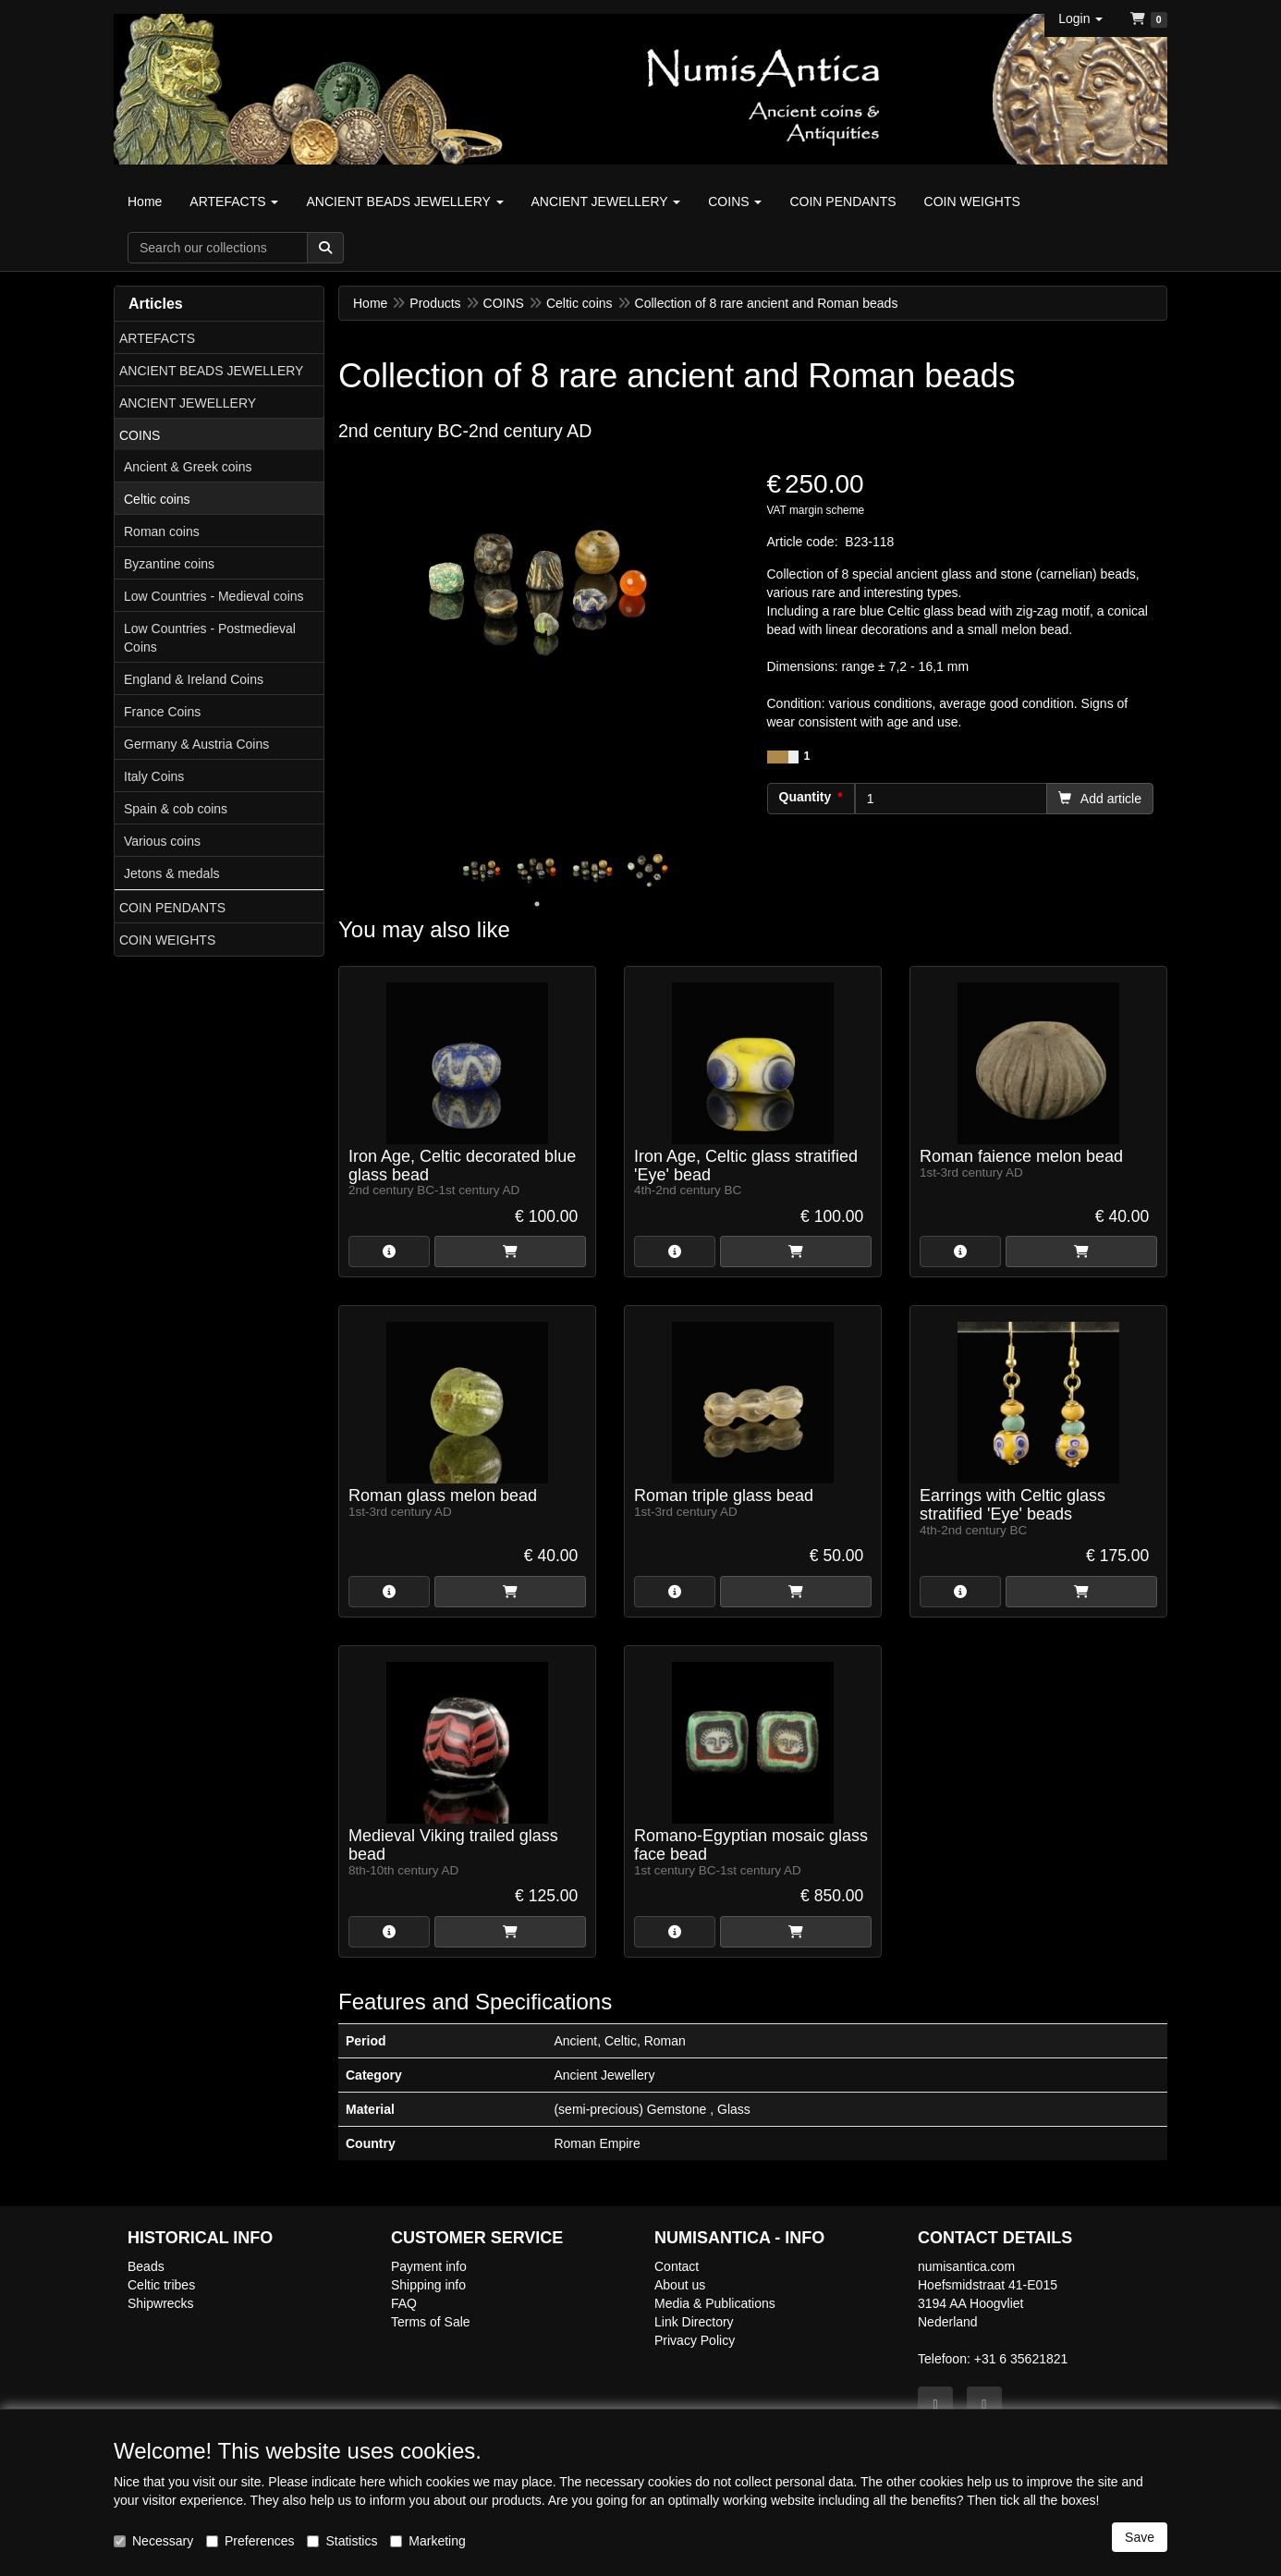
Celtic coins (157, 499)
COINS (139, 435)
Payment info (429, 2266)
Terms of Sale (430, 2321)
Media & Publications (714, 2303)
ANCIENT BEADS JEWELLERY (211, 370)
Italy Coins (154, 776)
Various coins (162, 841)
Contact (676, 2266)
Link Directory (694, 2321)
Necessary (153, 2540)
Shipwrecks (161, 2303)
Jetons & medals (172, 873)
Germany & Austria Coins (196, 744)
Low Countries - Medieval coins (214, 596)
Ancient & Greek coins (188, 466)
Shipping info (428, 2284)
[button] (1080, 18)
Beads (146, 2266)
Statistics (342, 2540)
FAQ (404, 2303)
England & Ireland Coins (193, 679)
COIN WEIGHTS (167, 940)
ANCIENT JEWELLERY (187, 403)
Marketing (427, 2540)
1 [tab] (537, 904)
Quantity (805, 796)
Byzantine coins (169, 563)
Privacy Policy (694, 2340)
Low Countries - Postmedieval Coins (210, 637)
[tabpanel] (481, 869)
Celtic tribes (161, 2284)
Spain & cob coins (175, 808)
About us (679, 2284)
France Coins (162, 711)
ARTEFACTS (157, 338)
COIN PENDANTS (172, 907)
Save (1139, 2537)
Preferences (250, 2540)
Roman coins (162, 531)
